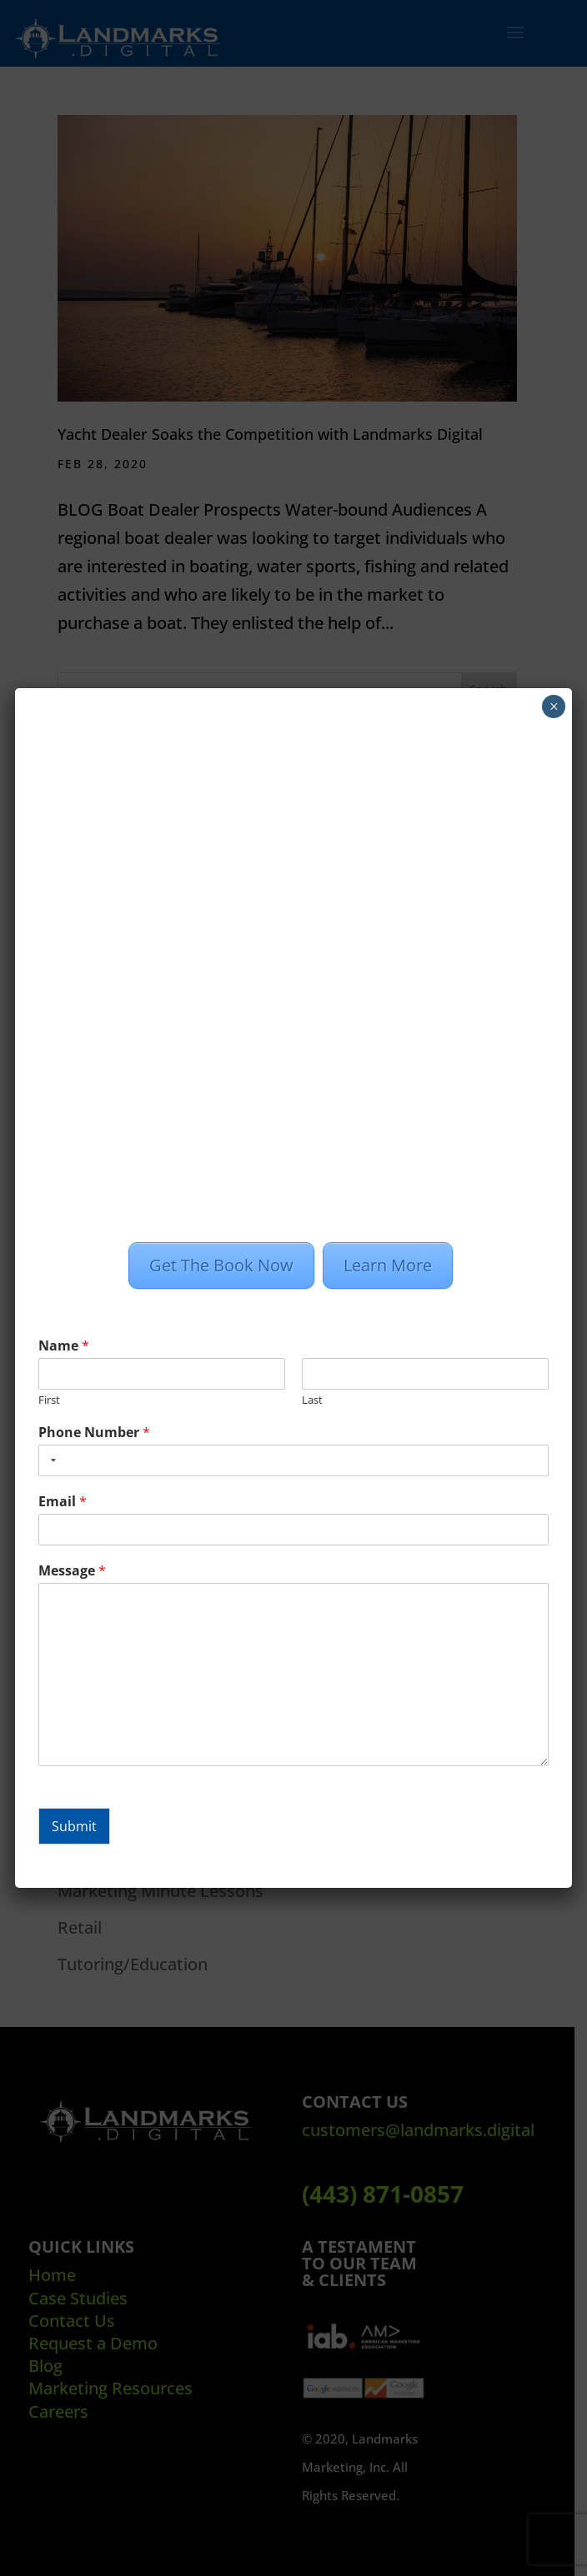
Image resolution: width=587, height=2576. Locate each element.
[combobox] (50, 1460)
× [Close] (554, 706)
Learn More (388, 1265)
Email (62, 1501)
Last (312, 1400)
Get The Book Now (222, 1265)
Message (72, 1571)
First (49, 1400)
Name (63, 1346)
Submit (74, 1826)
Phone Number (94, 1432)
